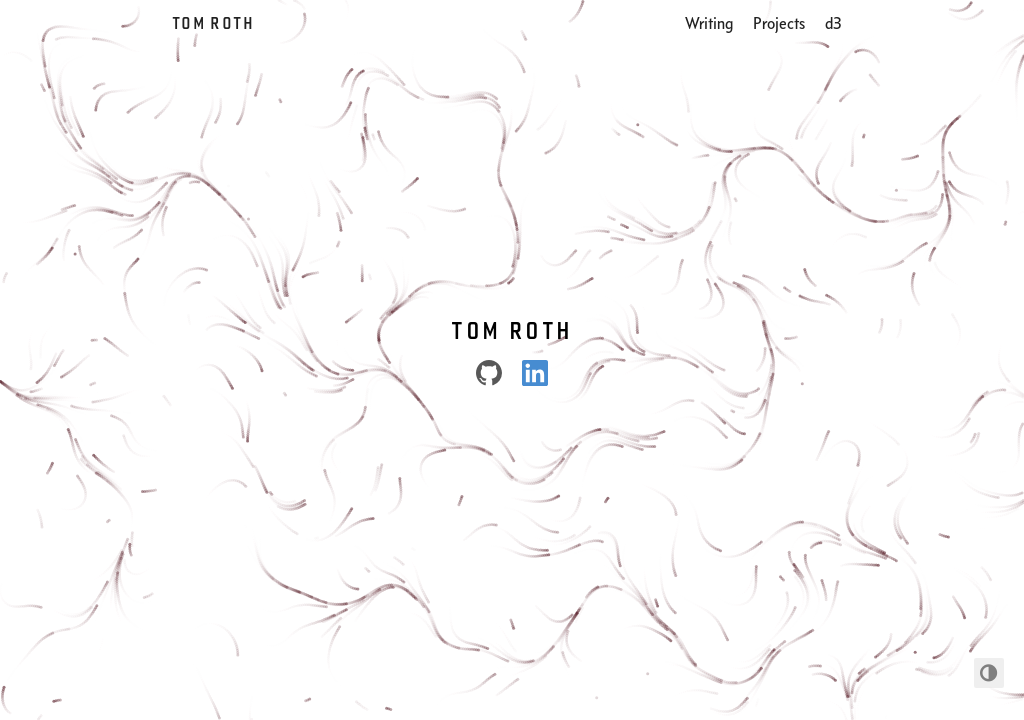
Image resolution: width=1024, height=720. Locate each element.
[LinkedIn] (535, 373)
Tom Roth (213, 23)
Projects (779, 23)
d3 (833, 23)
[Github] (489, 373)
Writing (709, 23)
